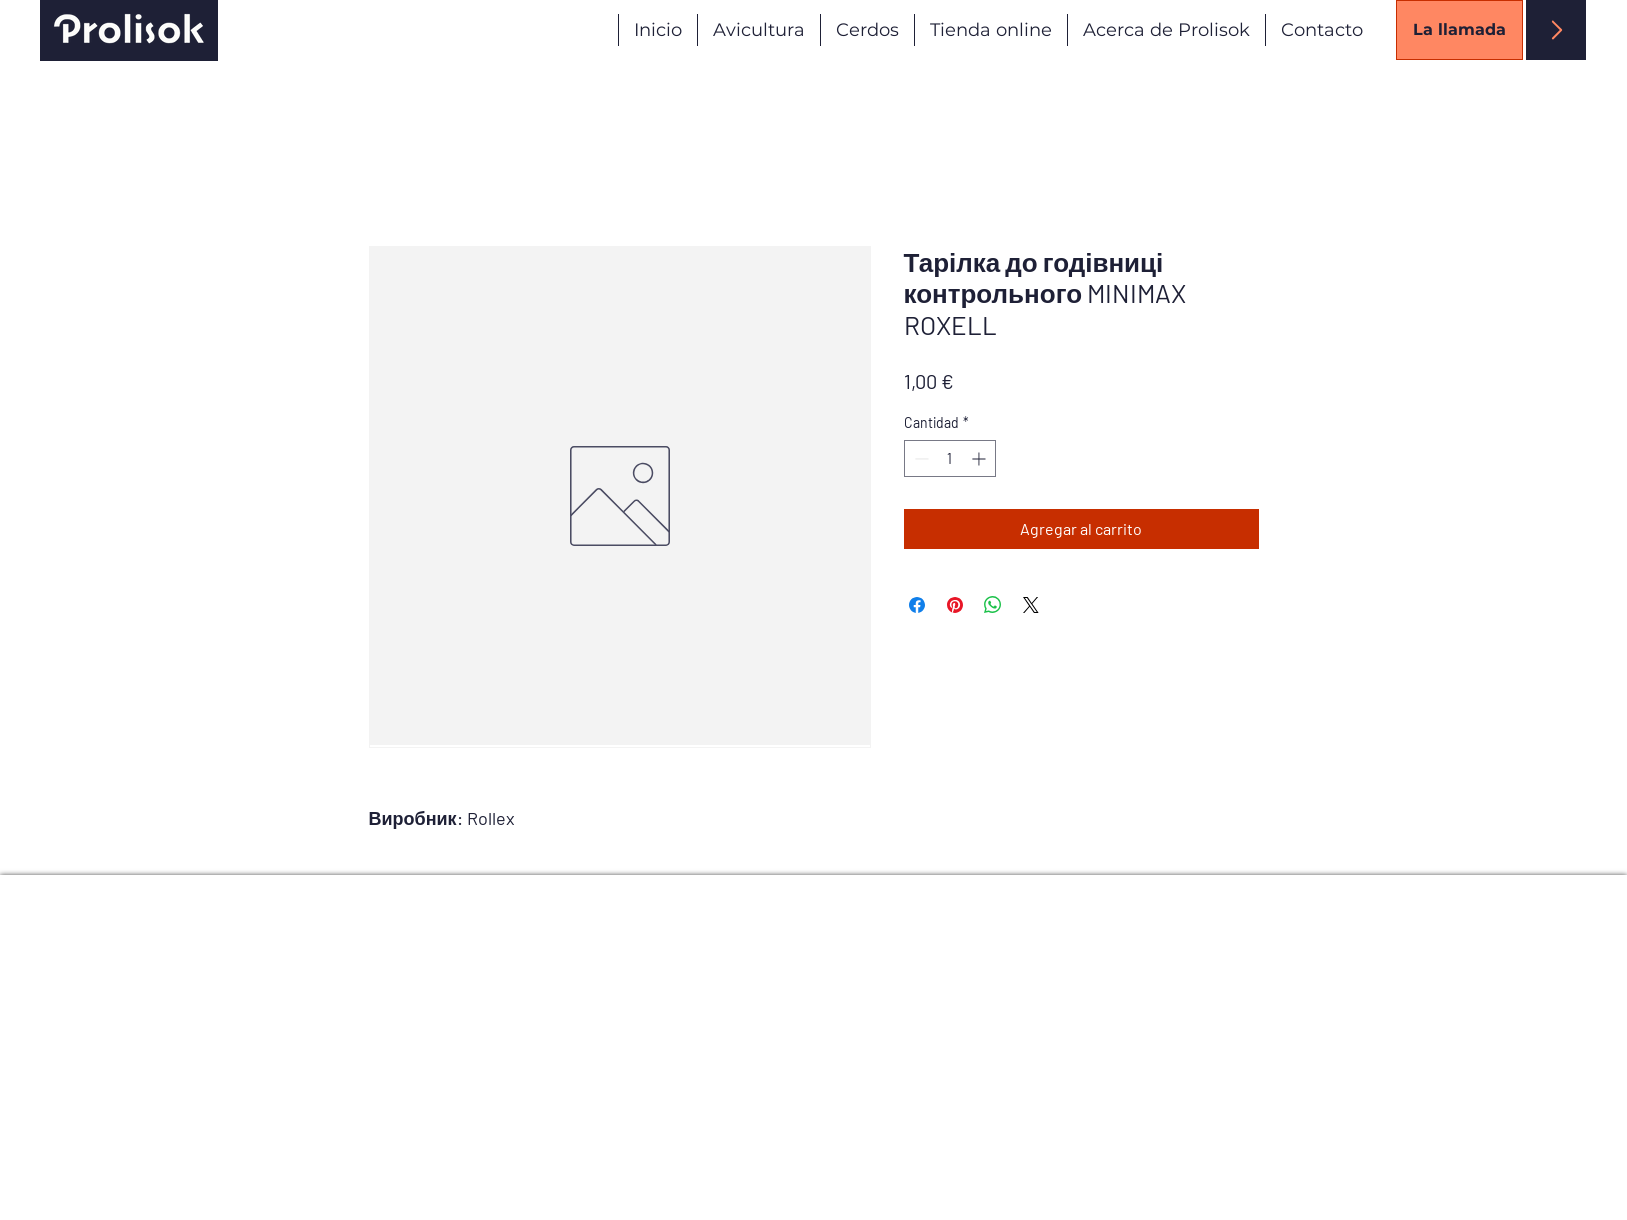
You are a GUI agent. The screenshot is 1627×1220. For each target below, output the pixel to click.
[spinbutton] (950, 458)
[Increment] (980, 458)
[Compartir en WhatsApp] (993, 605)
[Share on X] (1031, 605)
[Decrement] (919, 458)
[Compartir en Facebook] (917, 605)
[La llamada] (1459, 30)
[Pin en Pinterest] (955, 605)
